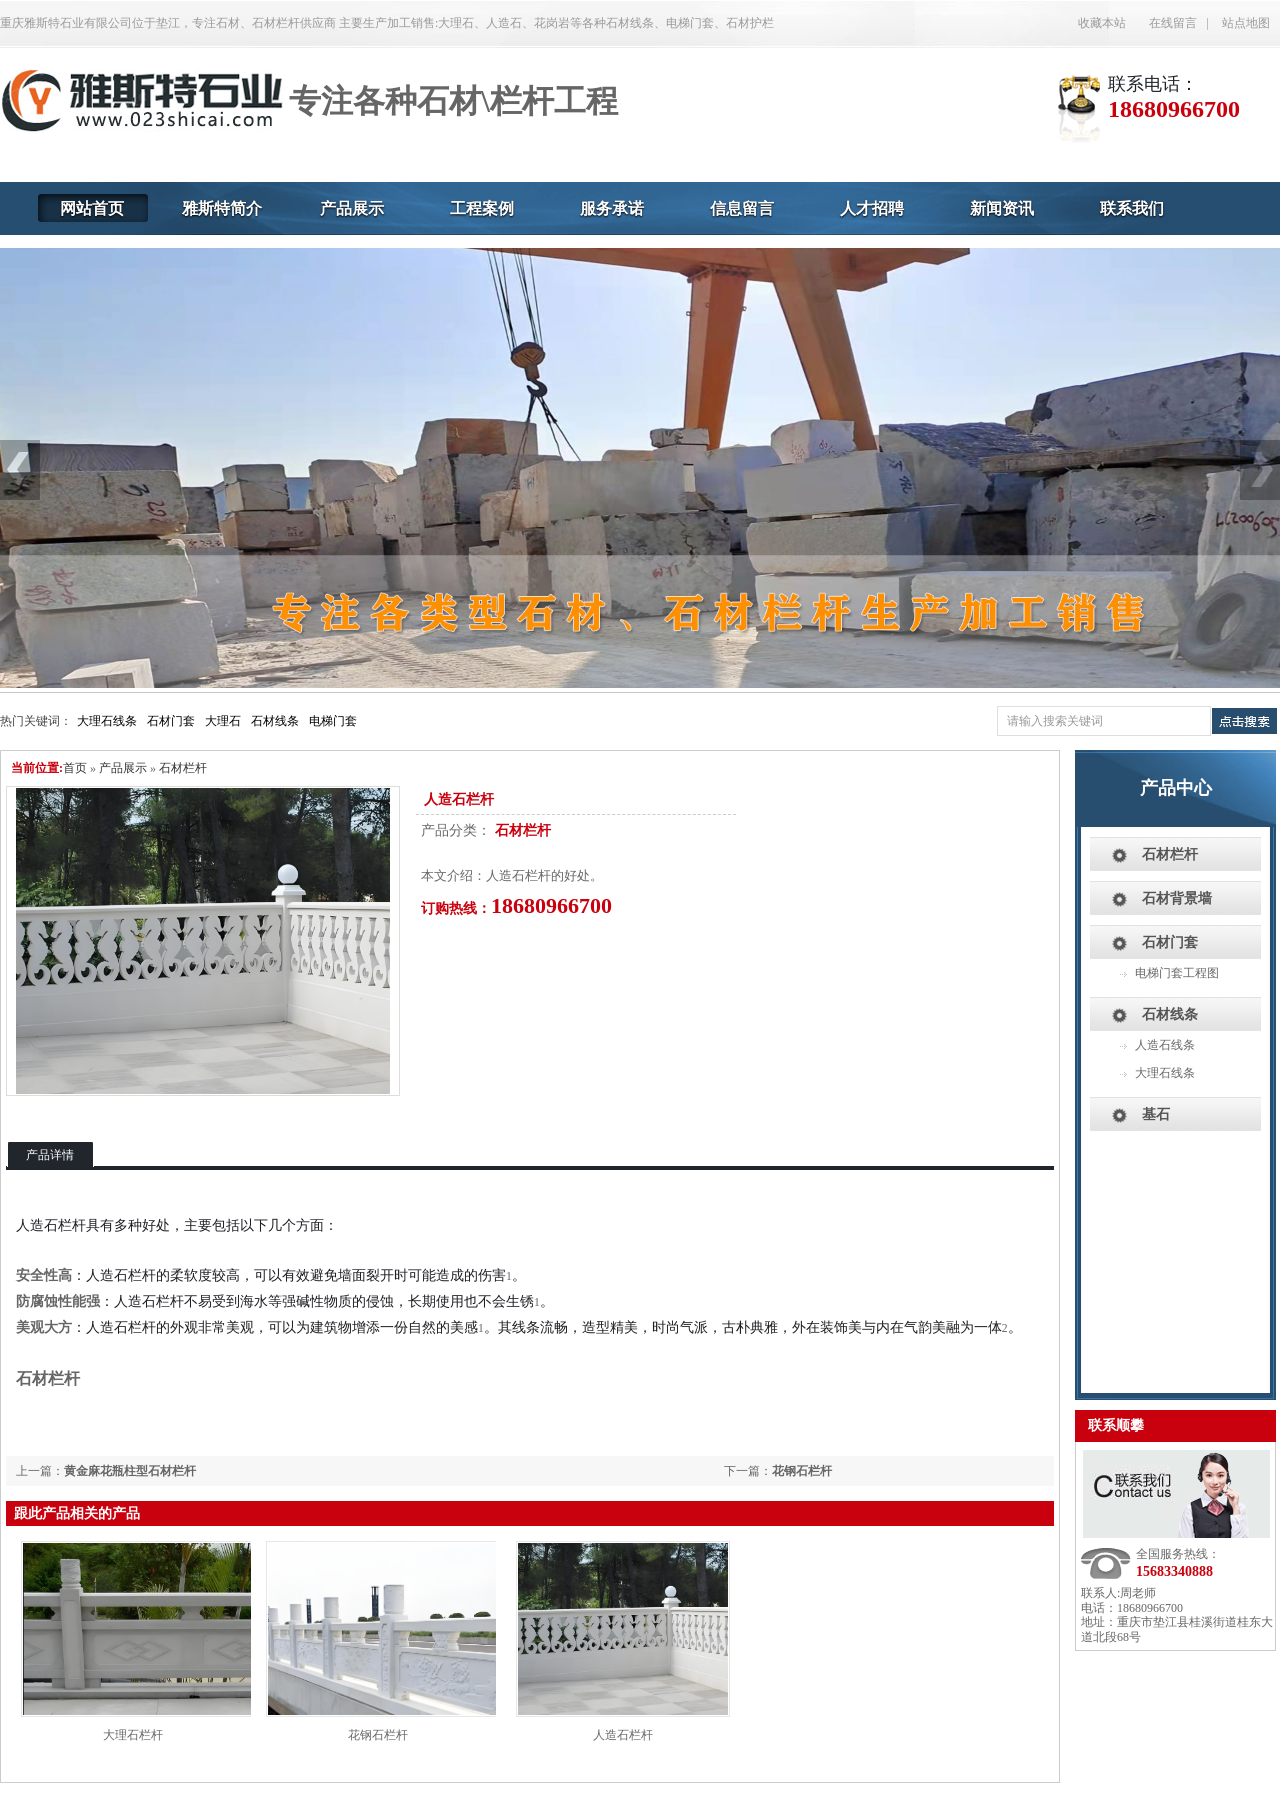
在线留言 (1173, 23)
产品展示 (123, 768)
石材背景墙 (1177, 898)
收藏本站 (1102, 23)
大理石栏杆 (133, 1735)
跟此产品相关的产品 (77, 1513)
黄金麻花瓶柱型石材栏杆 (130, 1471)
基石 (1156, 1114)
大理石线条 (107, 721)
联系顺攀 (1116, 1425)
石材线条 (275, 721)
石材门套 (171, 721)
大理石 (223, 721)
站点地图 (1246, 23)
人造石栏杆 (623, 1735)
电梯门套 (333, 721)
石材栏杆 (183, 768)
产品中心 (1176, 788)
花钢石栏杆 (802, 1471)
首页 (75, 768)
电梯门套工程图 (1177, 973)
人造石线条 (1165, 1045)
